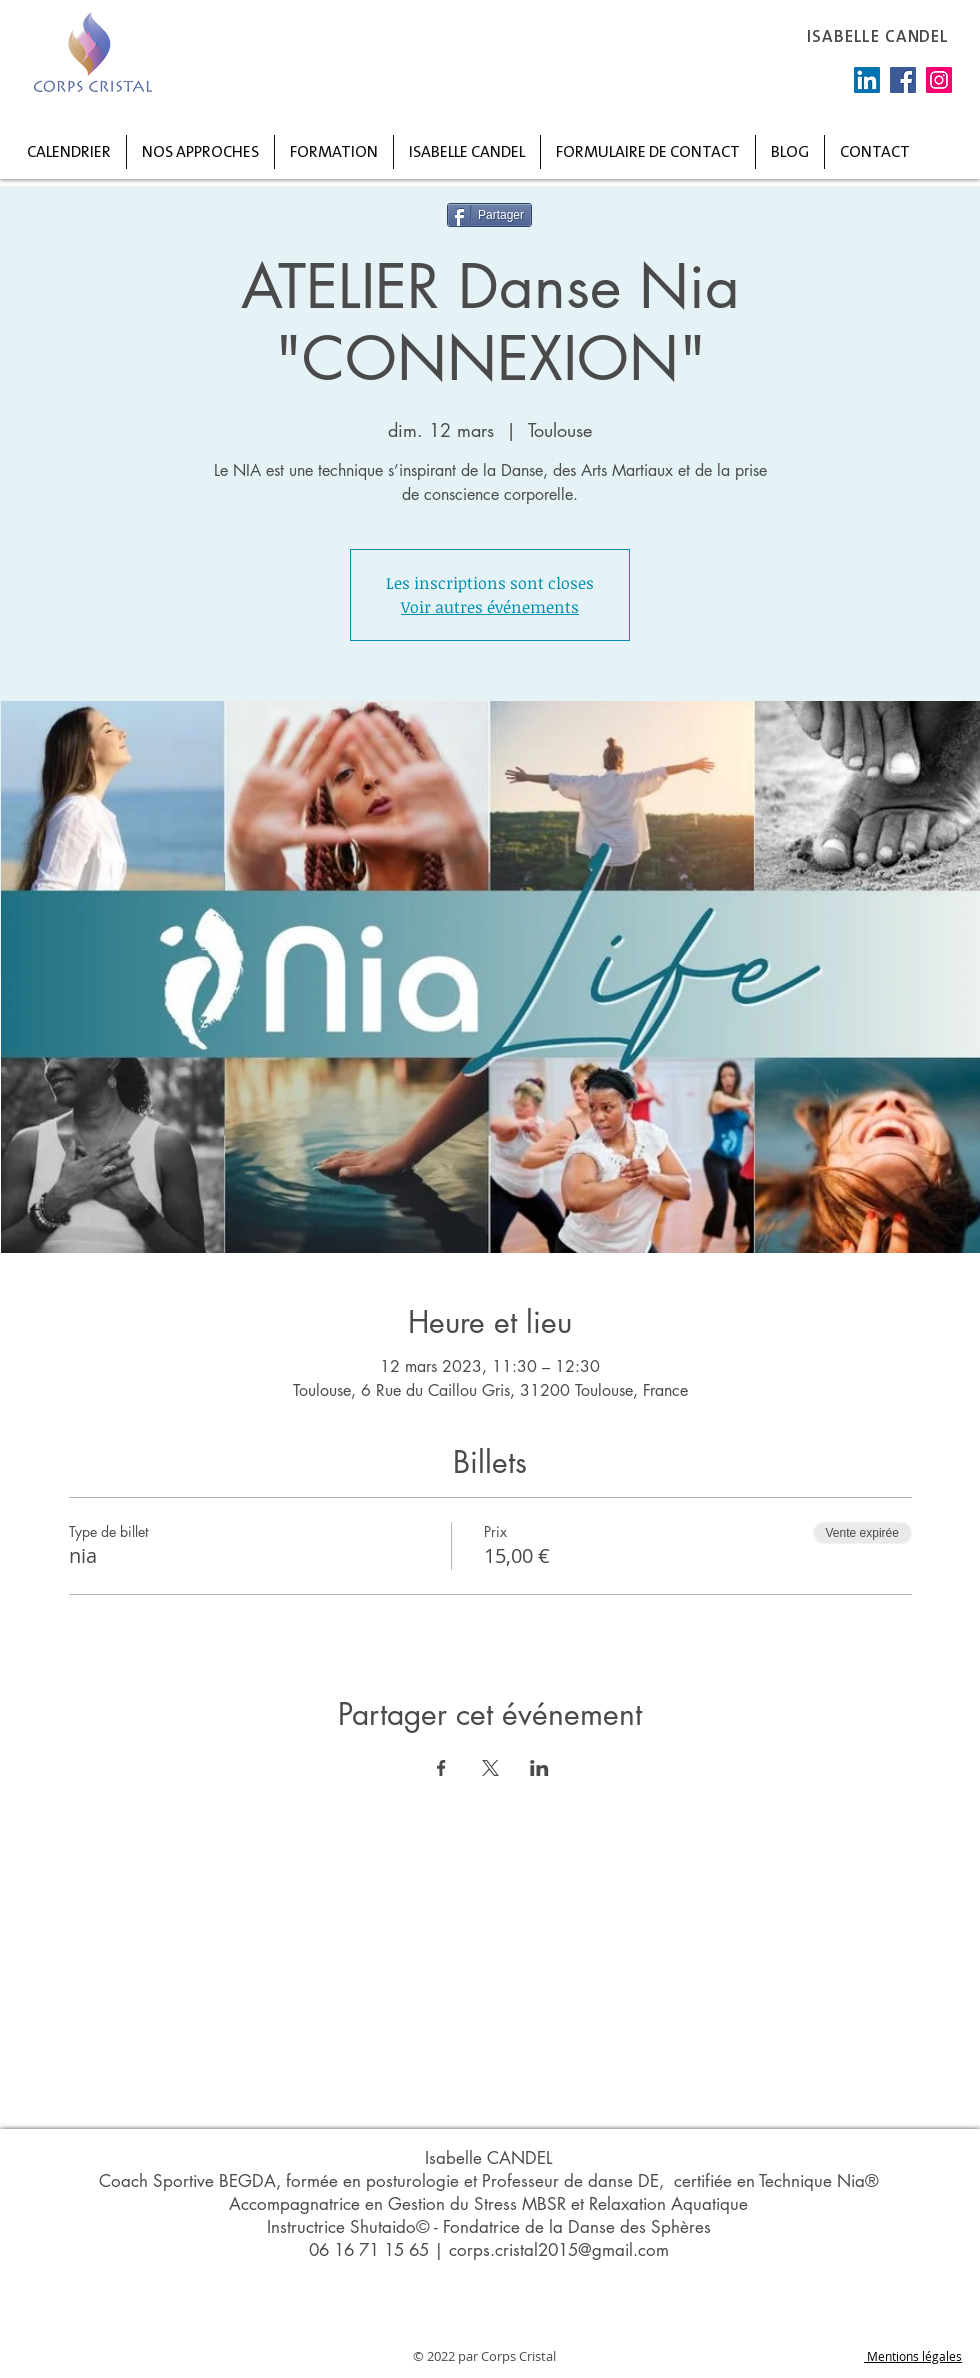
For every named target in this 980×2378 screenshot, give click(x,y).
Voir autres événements (490, 607)
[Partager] (489, 215)
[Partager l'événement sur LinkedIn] (539, 1768)
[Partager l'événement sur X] (490, 1768)
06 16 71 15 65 (369, 2250)
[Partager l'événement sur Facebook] (441, 1768)
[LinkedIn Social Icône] (867, 80)
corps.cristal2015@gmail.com (559, 2250)
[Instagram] (939, 80)
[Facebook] (903, 80)
